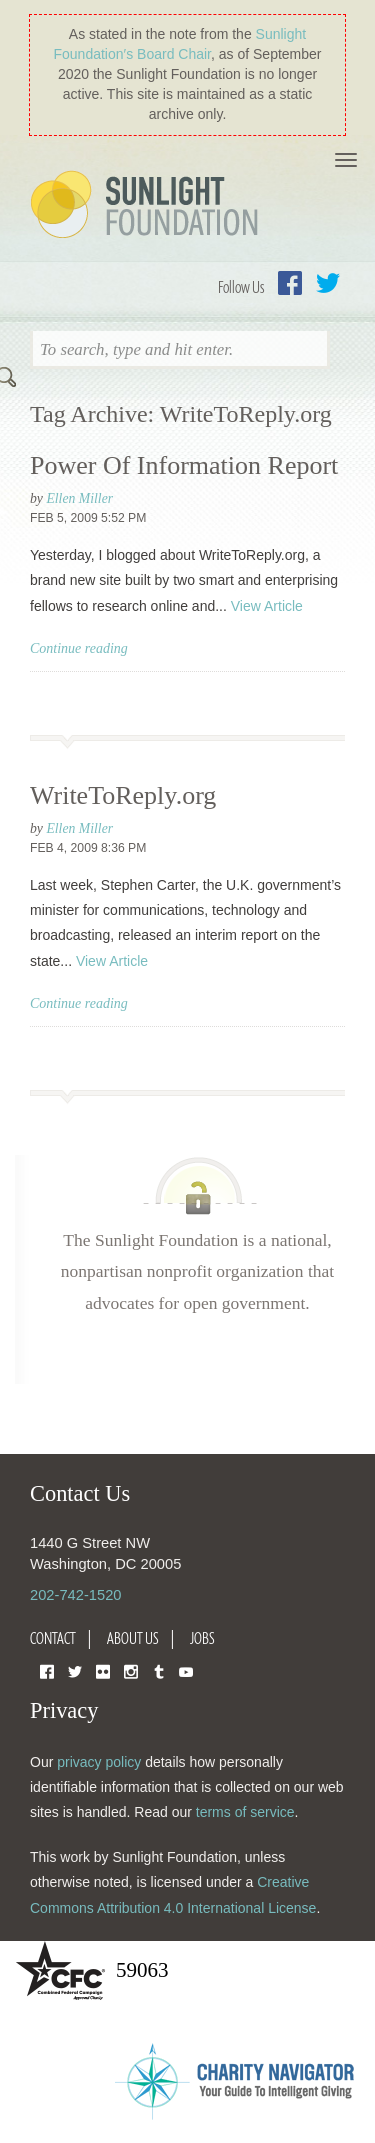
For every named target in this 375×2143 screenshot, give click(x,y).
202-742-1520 (75, 1595)
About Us (133, 1638)
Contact (53, 1638)
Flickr (103, 1670)
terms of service (245, 1812)
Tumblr (159, 1670)
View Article (267, 606)
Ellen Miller (79, 498)
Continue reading (79, 648)
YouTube (186, 1670)
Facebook (290, 283)
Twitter (328, 283)
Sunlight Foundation (148, 206)
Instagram (131, 1670)
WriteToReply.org (123, 795)
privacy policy (99, 1762)
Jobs (202, 1638)
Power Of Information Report (184, 465)
